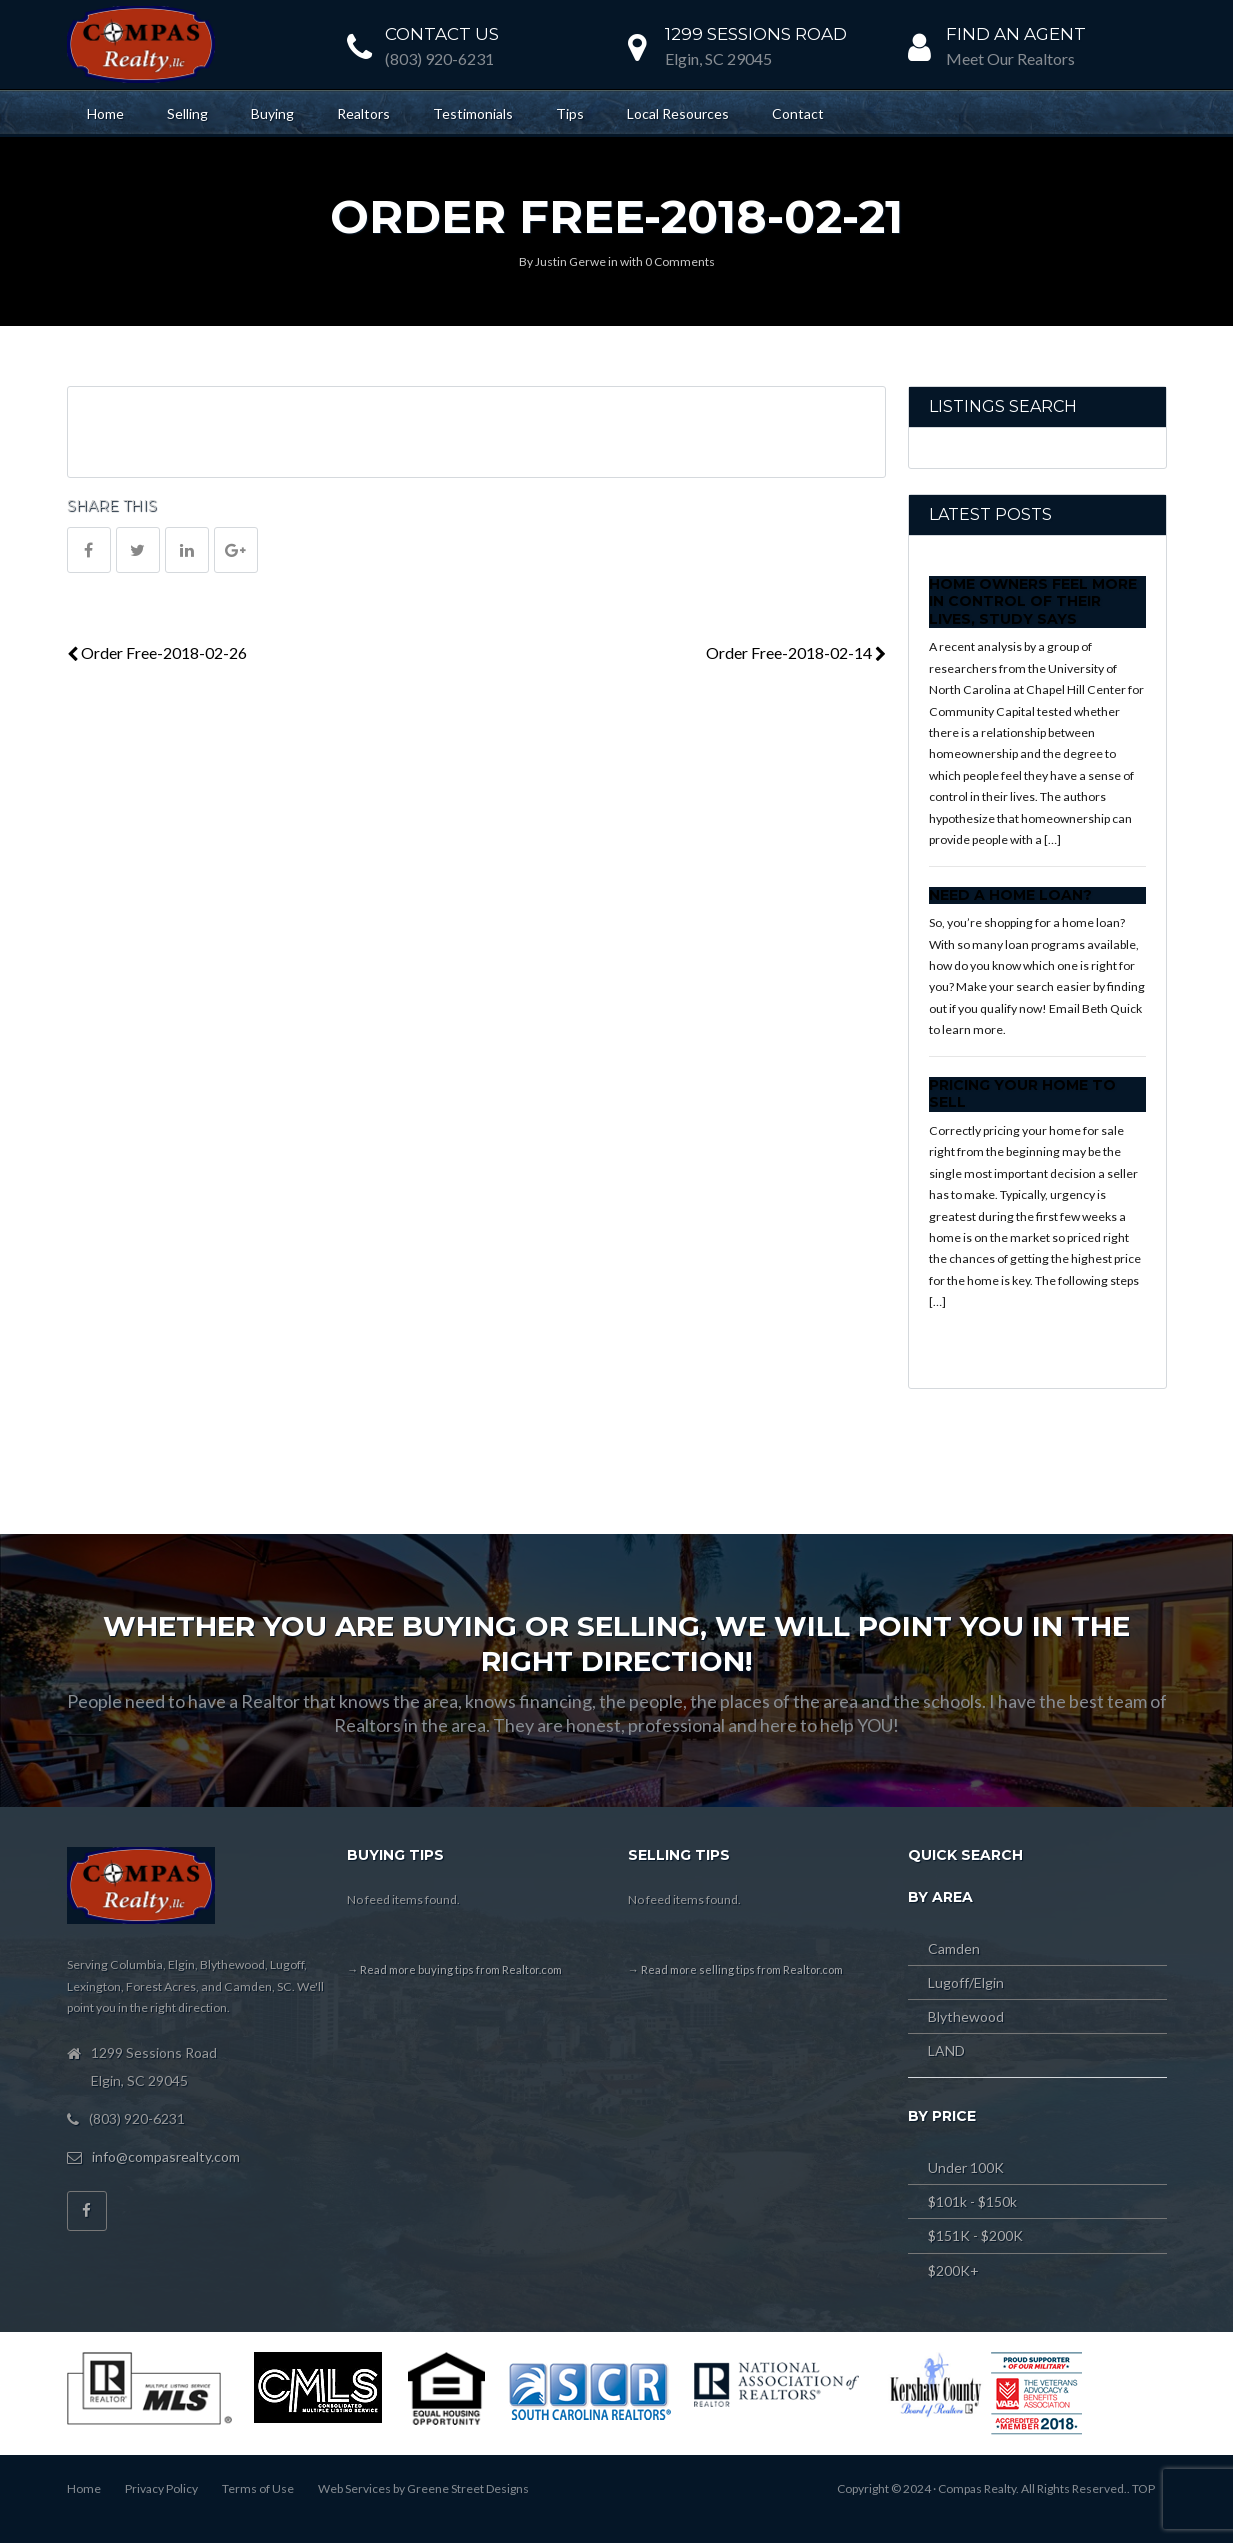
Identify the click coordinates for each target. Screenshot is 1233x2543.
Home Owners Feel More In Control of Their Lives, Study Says (1033, 601)
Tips (570, 113)
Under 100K (966, 2167)
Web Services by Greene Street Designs (423, 2488)
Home (105, 113)
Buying (272, 113)
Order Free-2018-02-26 (157, 652)
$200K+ (953, 2270)
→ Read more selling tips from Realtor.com (735, 1969)
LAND (946, 2050)
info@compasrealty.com (166, 2156)
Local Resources (678, 113)
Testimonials (473, 113)
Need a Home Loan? (1010, 895)
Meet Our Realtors (1010, 58)
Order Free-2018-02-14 (796, 652)
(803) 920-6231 (439, 58)
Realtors (363, 113)
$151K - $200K (975, 2235)
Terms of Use (258, 2488)
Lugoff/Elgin (966, 1982)
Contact (798, 113)
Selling (187, 113)
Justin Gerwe (570, 261)
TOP (1143, 2488)
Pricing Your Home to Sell (1022, 1094)
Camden (954, 1948)
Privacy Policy (161, 2488)
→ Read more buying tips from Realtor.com (454, 1969)
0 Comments (680, 261)
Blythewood (966, 2016)
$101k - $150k (972, 2201)
